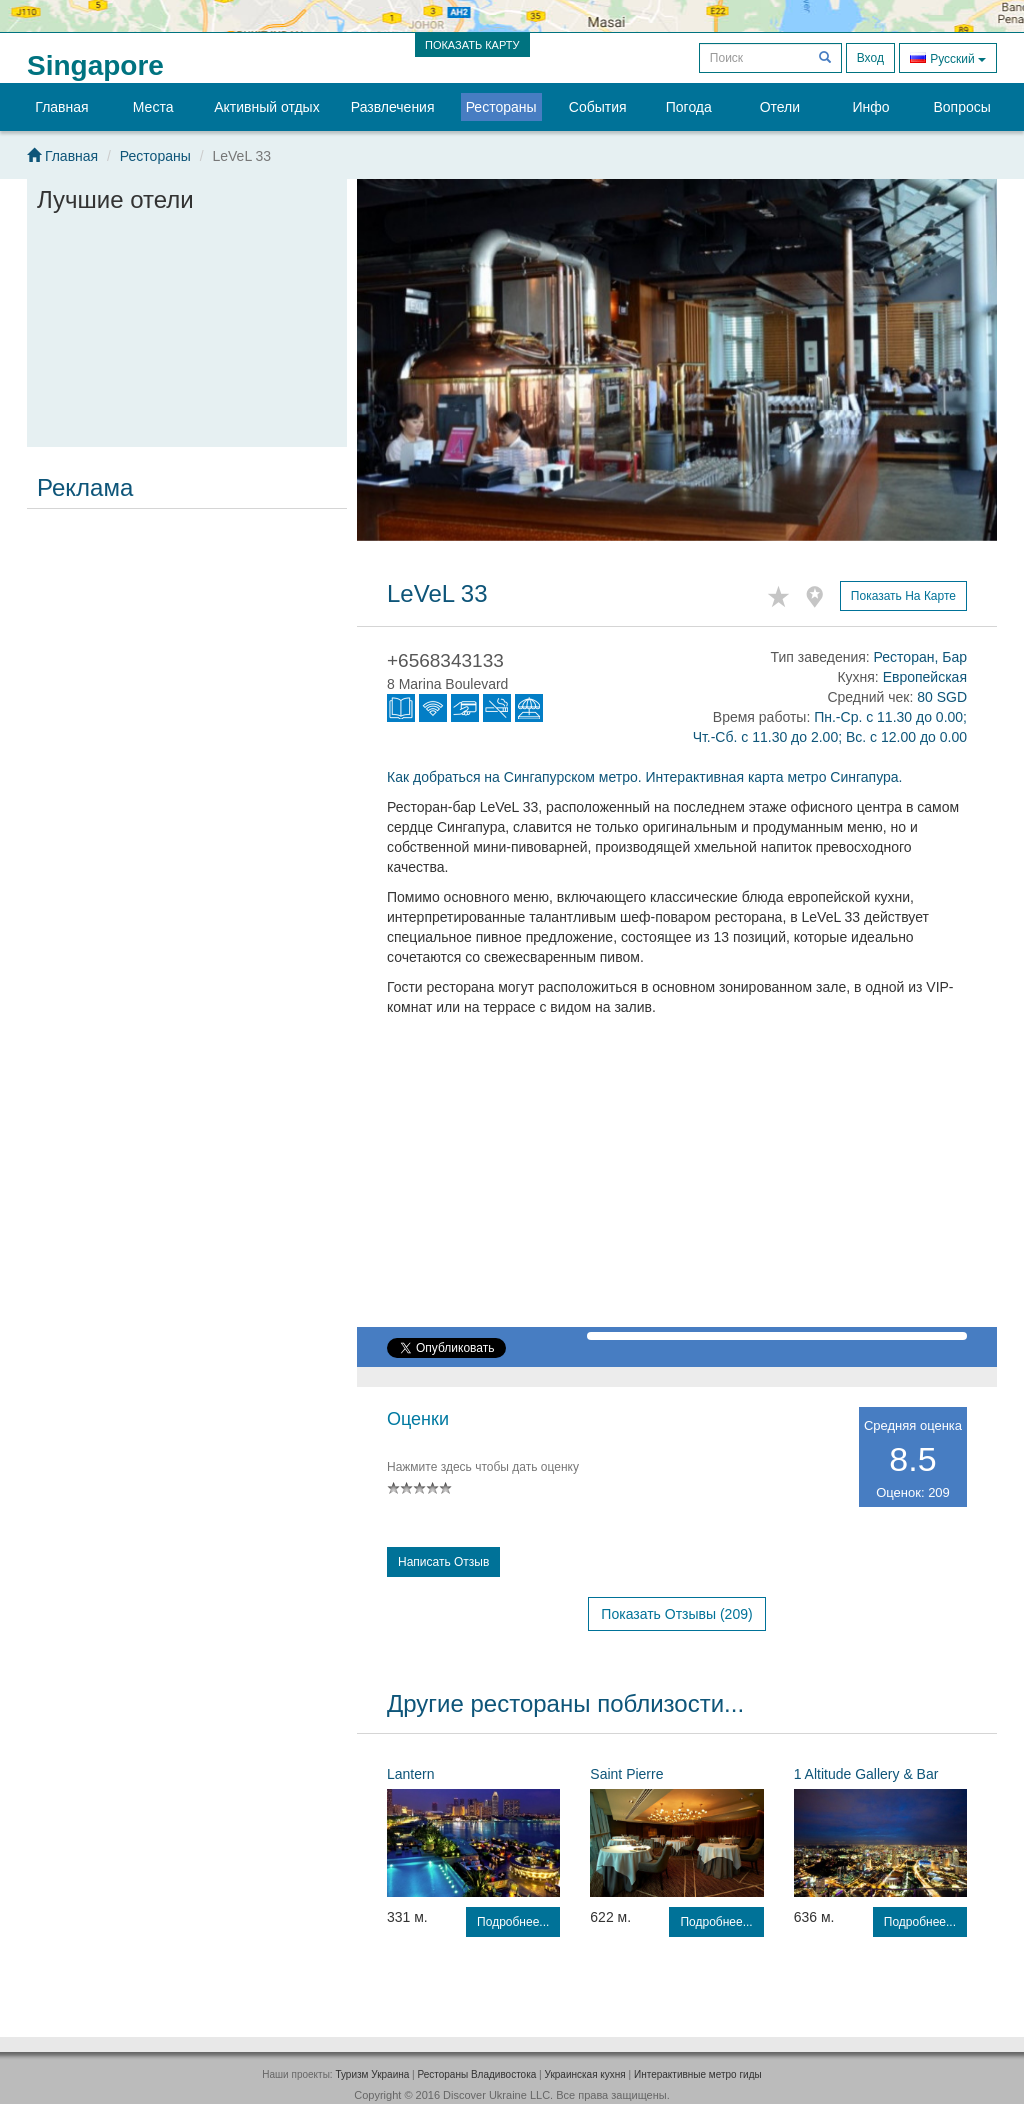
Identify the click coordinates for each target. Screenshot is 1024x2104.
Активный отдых (266, 107)
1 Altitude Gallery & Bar (866, 1774)
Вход (870, 58)
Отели (780, 107)
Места (153, 107)
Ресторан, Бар (920, 657)
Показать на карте (903, 596)
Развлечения (393, 107)
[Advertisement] (187, 642)
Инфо (870, 107)
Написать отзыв (443, 1562)
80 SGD (942, 697)
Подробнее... (513, 1922)
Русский (948, 57)
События (598, 107)
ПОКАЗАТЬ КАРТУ (472, 45)
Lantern (410, 1774)
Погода (689, 107)
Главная (61, 107)
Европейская (925, 677)
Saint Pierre (626, 1774)
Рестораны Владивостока (476, 2074)
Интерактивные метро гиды (698, 2074)
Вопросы (961, 107)
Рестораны (501, 107)
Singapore (95, 65)
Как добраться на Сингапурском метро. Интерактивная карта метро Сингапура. (644, 777)
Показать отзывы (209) (676, 1614)
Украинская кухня (585, 2074)
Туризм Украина (372, 2074)
